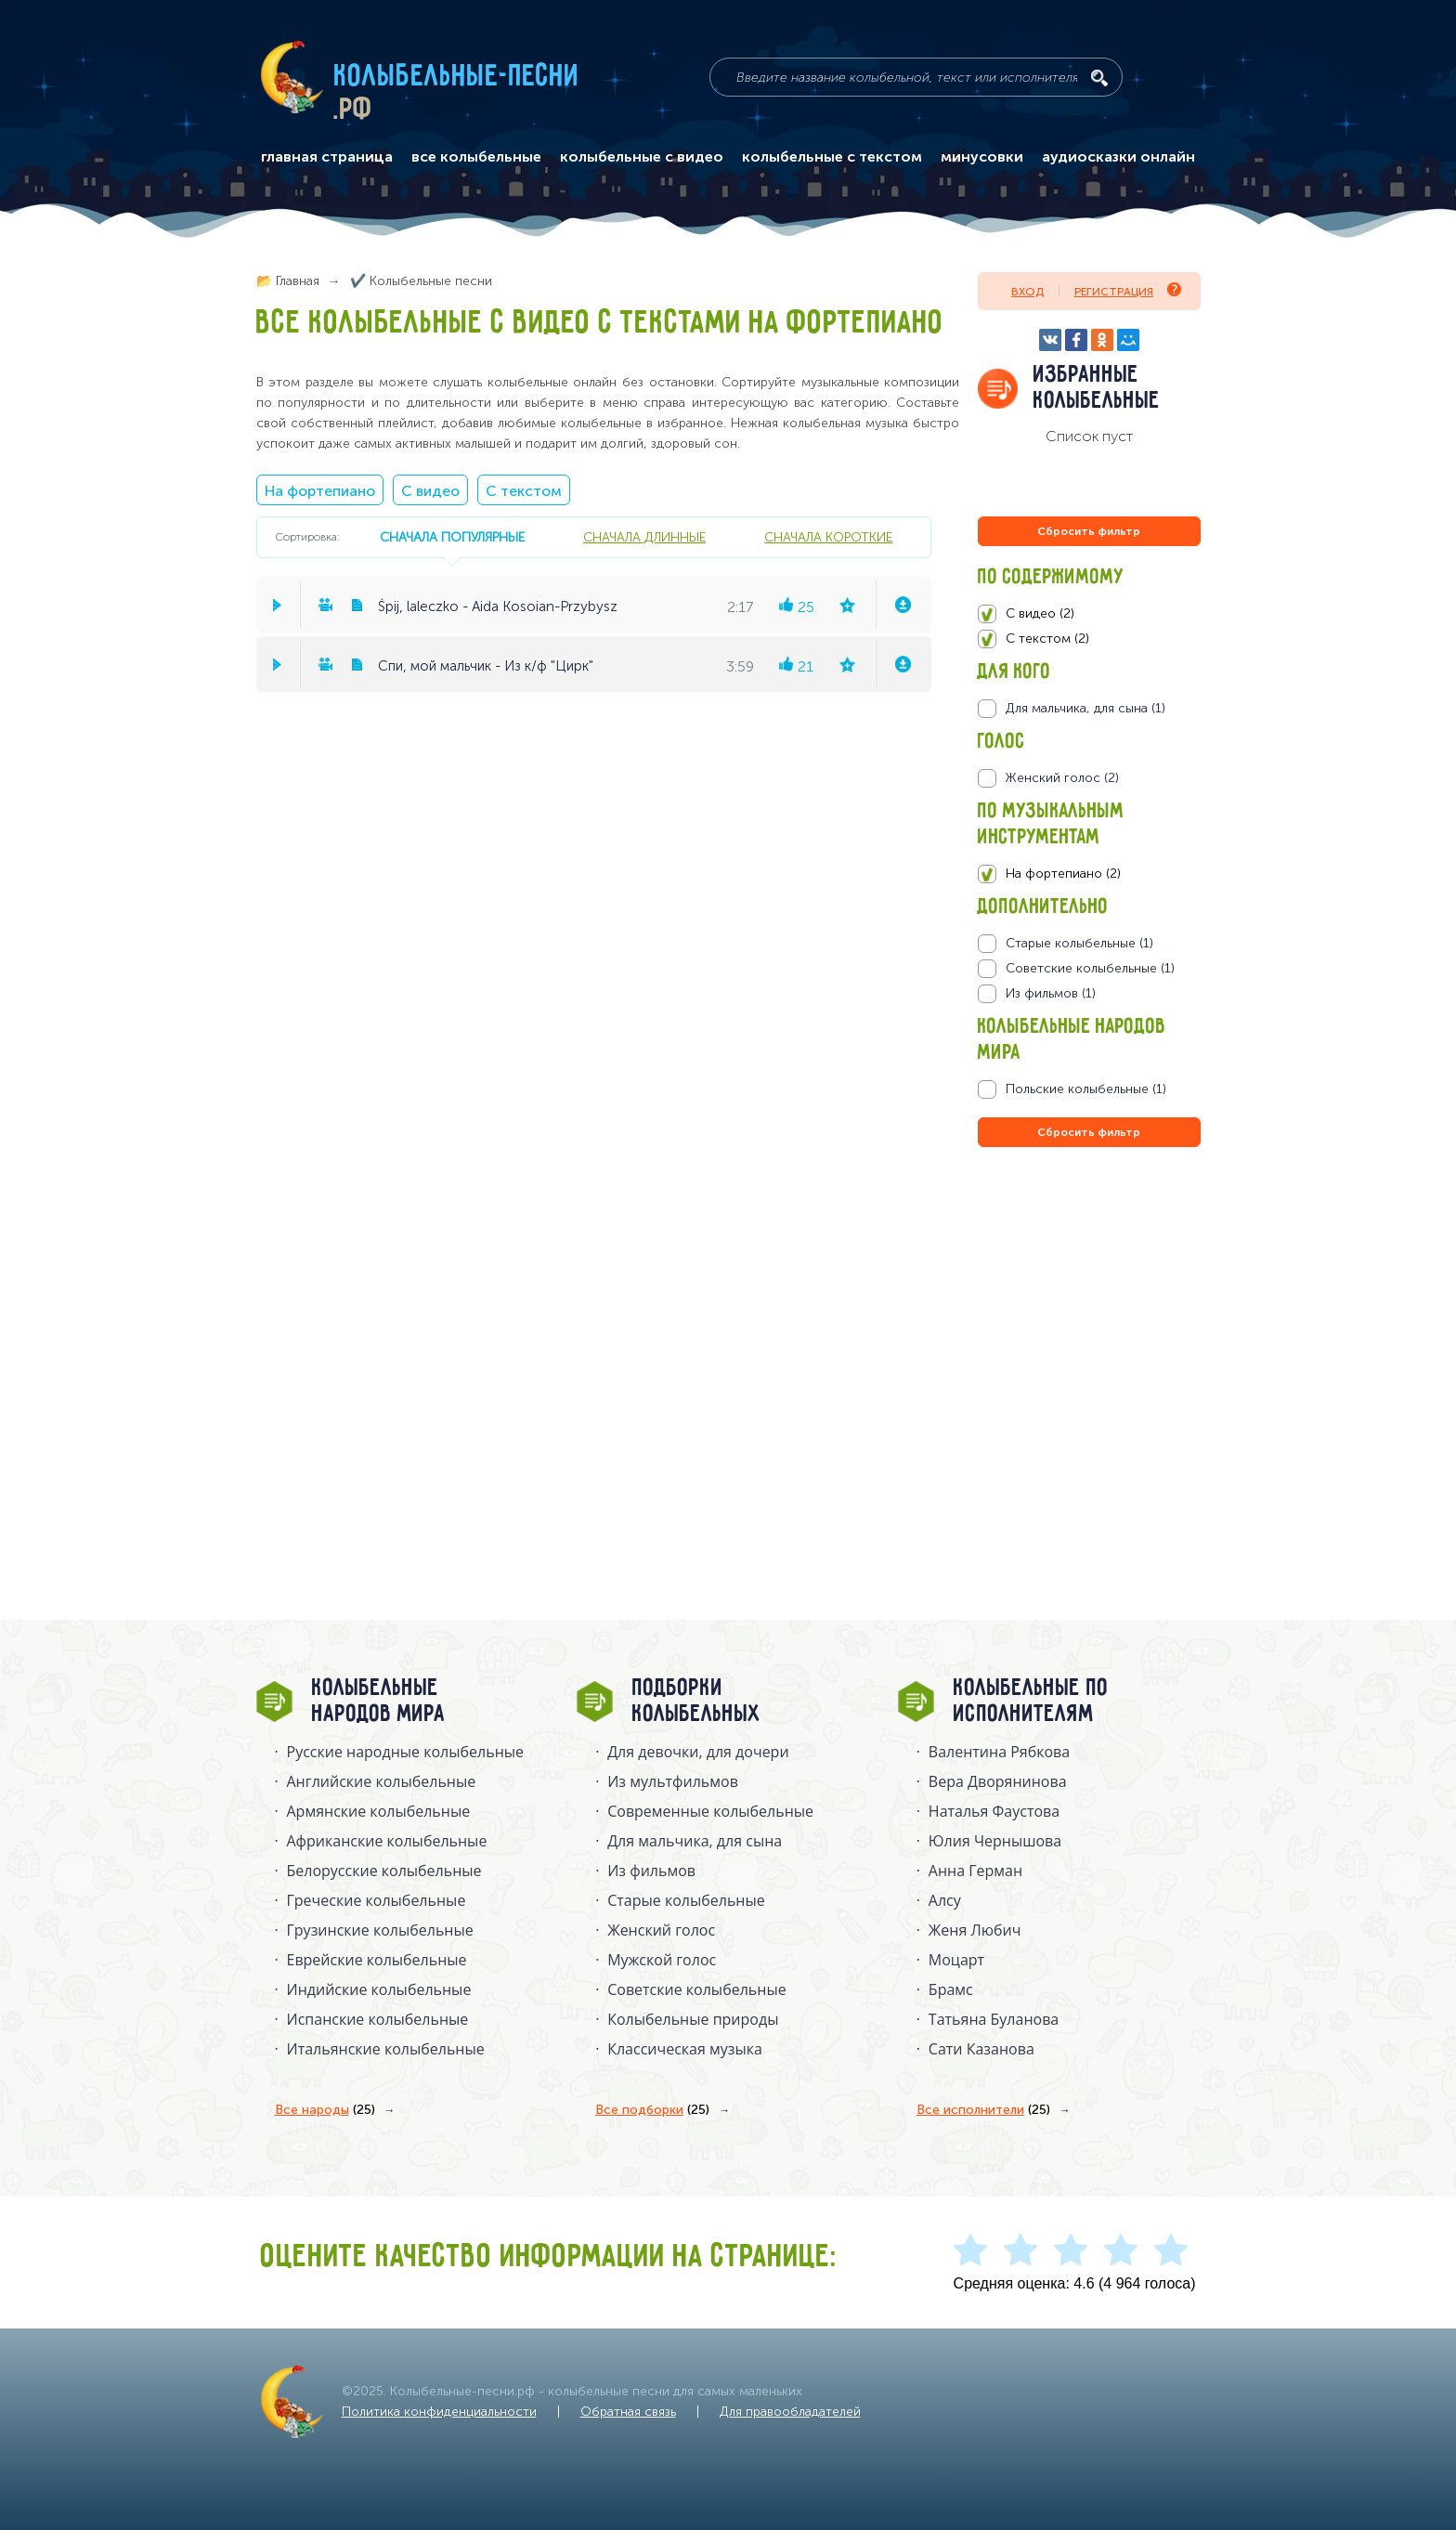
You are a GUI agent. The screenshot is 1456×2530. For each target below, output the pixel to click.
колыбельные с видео (641, 157)
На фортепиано (320, 491)
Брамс (951, 1989)
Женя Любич (975, 1930)
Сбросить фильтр (1088, 531)
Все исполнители (983, 2110)
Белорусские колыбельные (384, 1870)
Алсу (945, 1900)
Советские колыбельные (696, 1989)
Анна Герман (975, 1870)
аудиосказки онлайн (1118, 157)
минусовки (982, 157)
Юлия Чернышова (995, 1841)
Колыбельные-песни (457, 77)
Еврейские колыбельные (377, 1960)
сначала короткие (828, 536)
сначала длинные (644, 536)
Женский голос (661, 1930)
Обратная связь (628, 2411)
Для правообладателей (790, 2411)
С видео (430, 491)
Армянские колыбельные (379, 1811)
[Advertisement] (1089, 1351)
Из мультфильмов (672, 1781)
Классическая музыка (684, 2049)
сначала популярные (452, 536)
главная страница (327, 157)
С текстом (524, 491)
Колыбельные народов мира (379, 1702)
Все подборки (652, 2110)
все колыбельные (476, 157)
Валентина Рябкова (999, 1751)
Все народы (325, 2110)
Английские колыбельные (381, 1781)
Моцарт (956, 1960)
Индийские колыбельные (379, 1989)
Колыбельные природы (692, 2019)
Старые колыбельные (686, 1900)
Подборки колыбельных (696, 1702)
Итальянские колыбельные (386, 2049)
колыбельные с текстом (832, 157)
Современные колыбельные (710, 1811)
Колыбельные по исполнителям (1031, 1702)
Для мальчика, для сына (694, 1841)
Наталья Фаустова (994, 1811)
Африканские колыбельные (387, 1841)
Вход (1027, 291)
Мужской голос (661, 1960)
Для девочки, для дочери (697, 1751)
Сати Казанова (981, 2049)
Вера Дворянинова (998, 1781)
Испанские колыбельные (378, 2019)
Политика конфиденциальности (439, 2411)
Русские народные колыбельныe (406, 1751)
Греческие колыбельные (376, 1900)
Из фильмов (651, 1870)
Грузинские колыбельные (380, 1930)
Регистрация (1127, 290)
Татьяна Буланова (994, 2019)
